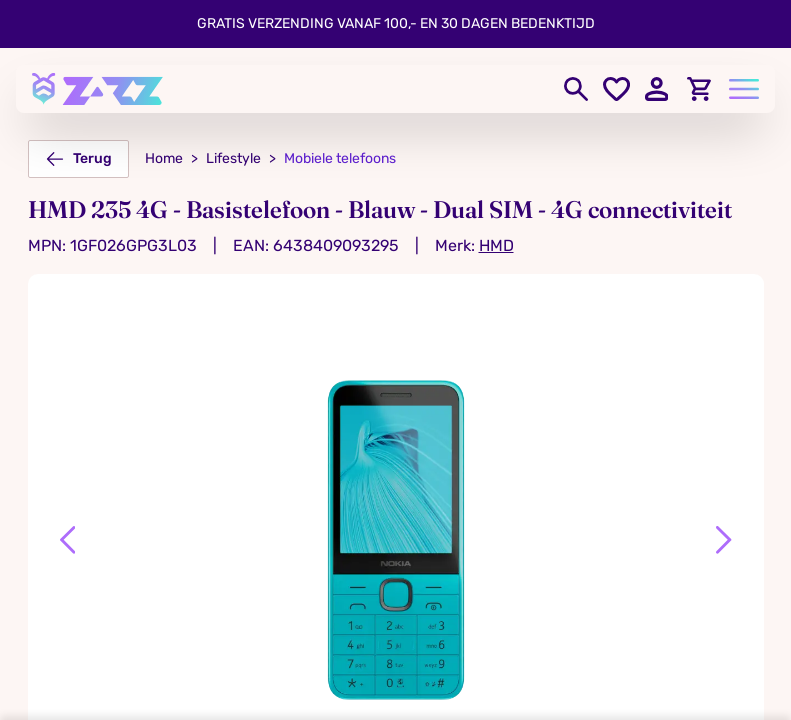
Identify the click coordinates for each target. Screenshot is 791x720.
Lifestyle (233, 158)
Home (164, 158)
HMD (496, 245)
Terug (78, 159)
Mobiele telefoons (340, 158)
